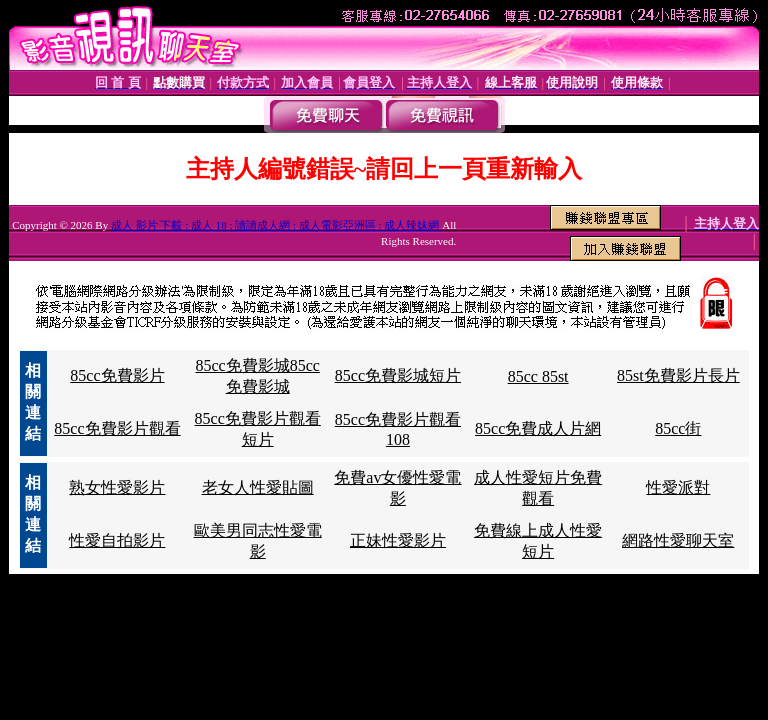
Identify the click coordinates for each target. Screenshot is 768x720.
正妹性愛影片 (398, 540)
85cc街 (678, 428)
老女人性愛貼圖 (258, 487)
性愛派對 (678, 487)
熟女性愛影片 (117, 487)
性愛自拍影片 (117, 540)
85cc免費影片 (117, 375)
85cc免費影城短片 (398, 375)
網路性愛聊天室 (678, 540)
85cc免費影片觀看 (117, 428)
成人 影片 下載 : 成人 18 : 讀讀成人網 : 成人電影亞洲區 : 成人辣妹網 (276, 225)
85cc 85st (538, 376)
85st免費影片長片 (678, 375)
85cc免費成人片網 (538, 428)
